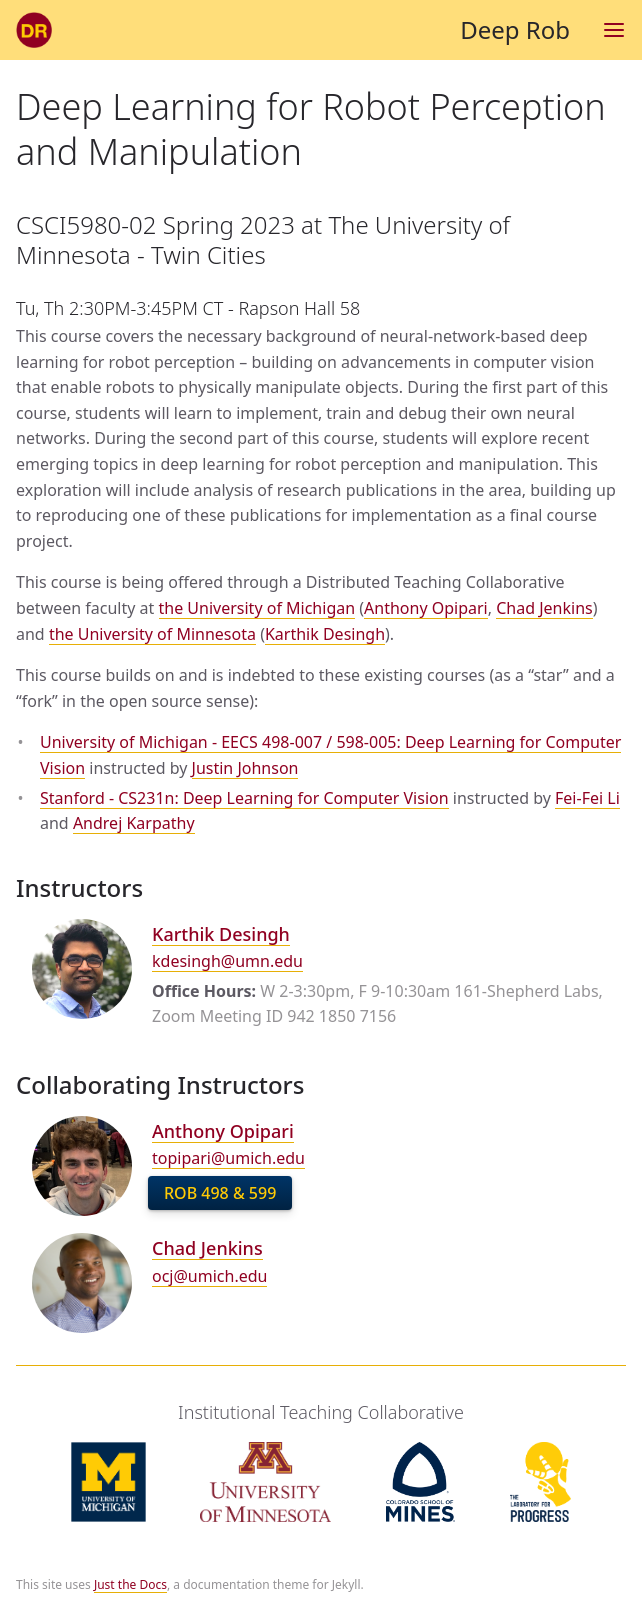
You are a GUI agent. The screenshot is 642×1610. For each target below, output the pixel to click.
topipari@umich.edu (228, 1158)
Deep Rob (293, 30)
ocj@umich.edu (209, 1276)
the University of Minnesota (152, 634)
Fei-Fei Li (587, 798)
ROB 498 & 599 (220, 1193)
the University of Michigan (257, 608)
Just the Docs (130, 1584)
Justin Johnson (245, 768)
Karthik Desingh (325, 634)
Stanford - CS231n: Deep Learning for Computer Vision (244, 798)
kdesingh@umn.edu (227, 961)
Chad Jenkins (544, 608)
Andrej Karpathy (134, 823)
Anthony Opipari (426, 608)
